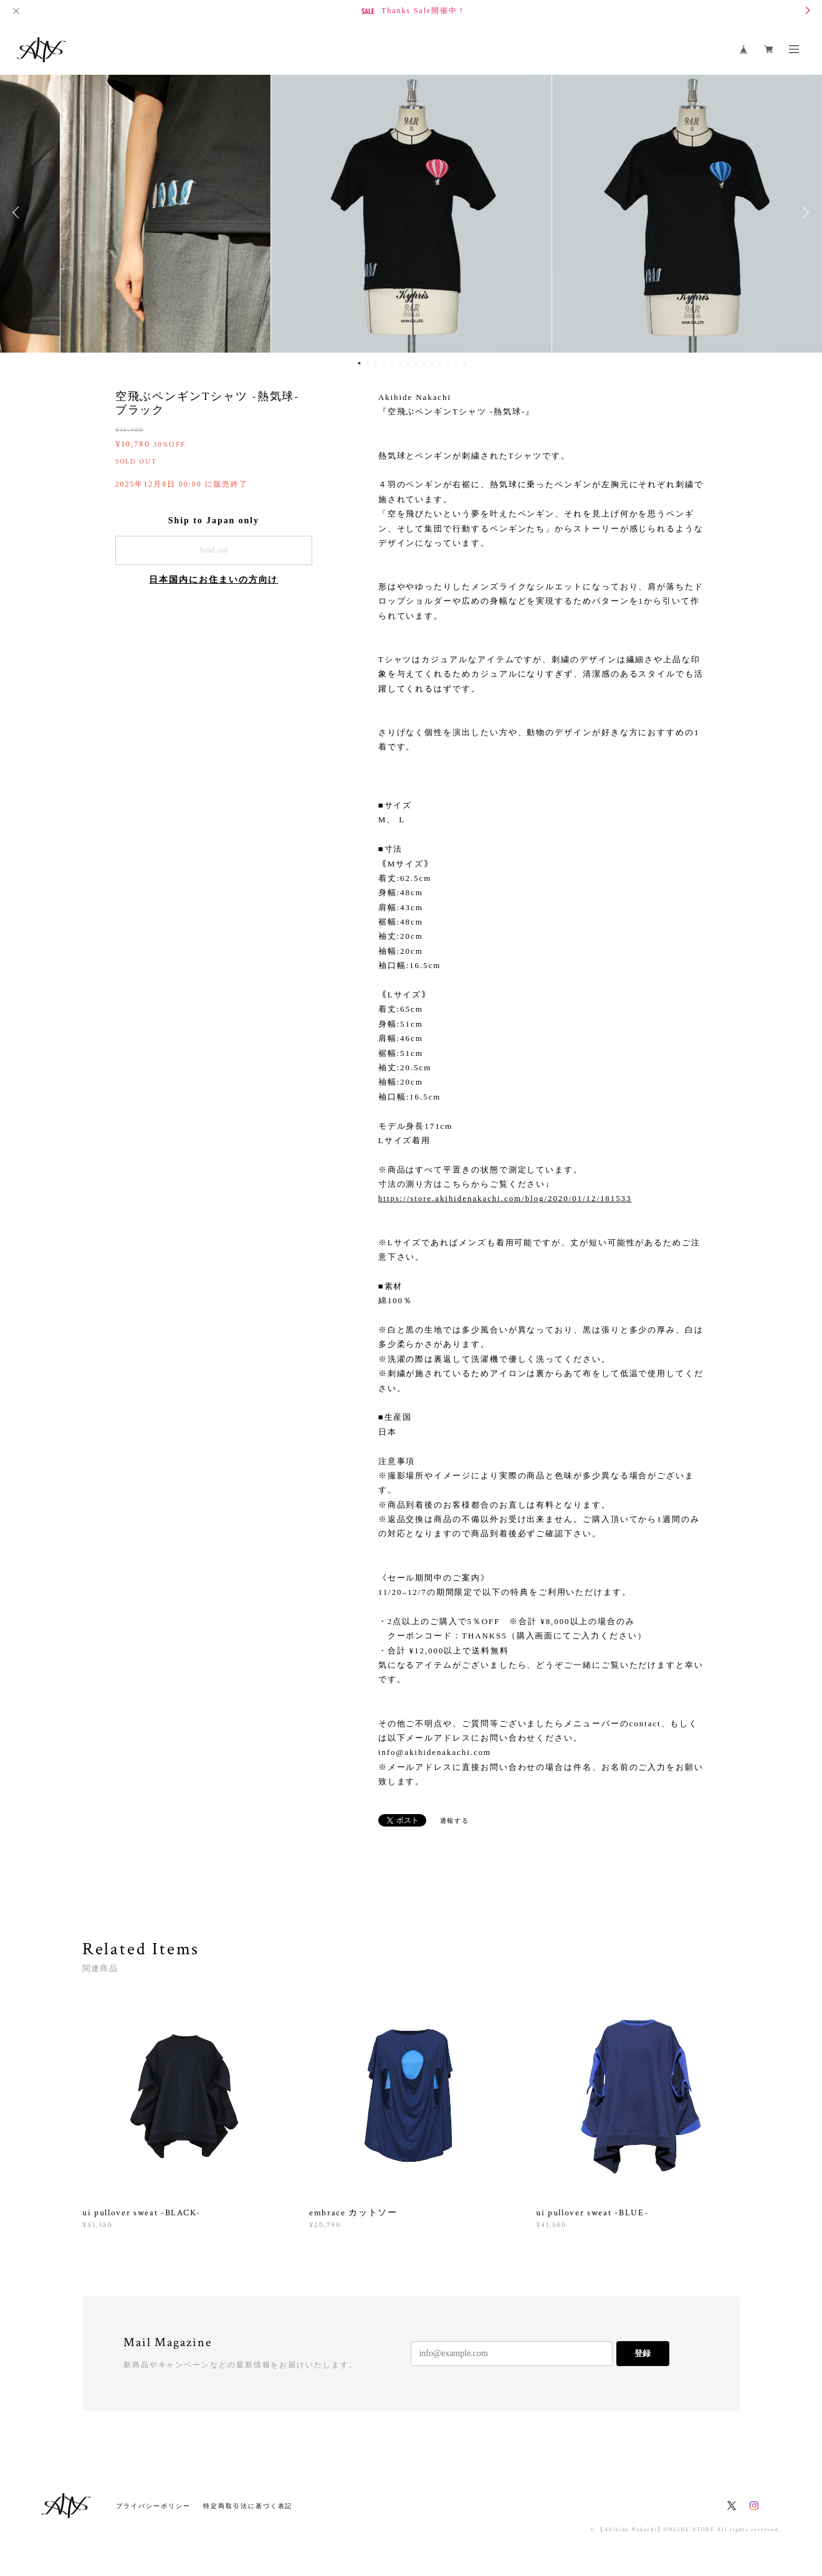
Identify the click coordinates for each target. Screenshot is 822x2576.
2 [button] (367, 363)
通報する (455, 1820)
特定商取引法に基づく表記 (247, 2505)
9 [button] (424, 363)
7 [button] (408, 363)
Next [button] (803, 212)
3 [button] (376, 363)
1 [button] (359, 363)
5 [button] (392, 363)
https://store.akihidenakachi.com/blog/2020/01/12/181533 (505, 1198)
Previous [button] (18, 212)
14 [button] (465, 363)
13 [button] (457, 363)
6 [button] (400, 363)
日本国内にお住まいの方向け (213, 579)
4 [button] (384, 363)
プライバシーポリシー (153, 2505)
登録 (642, 2353)
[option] (411, 212)
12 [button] (448, 363)
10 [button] (432, 363)
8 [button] (416, 363)
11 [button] (440, 363)
